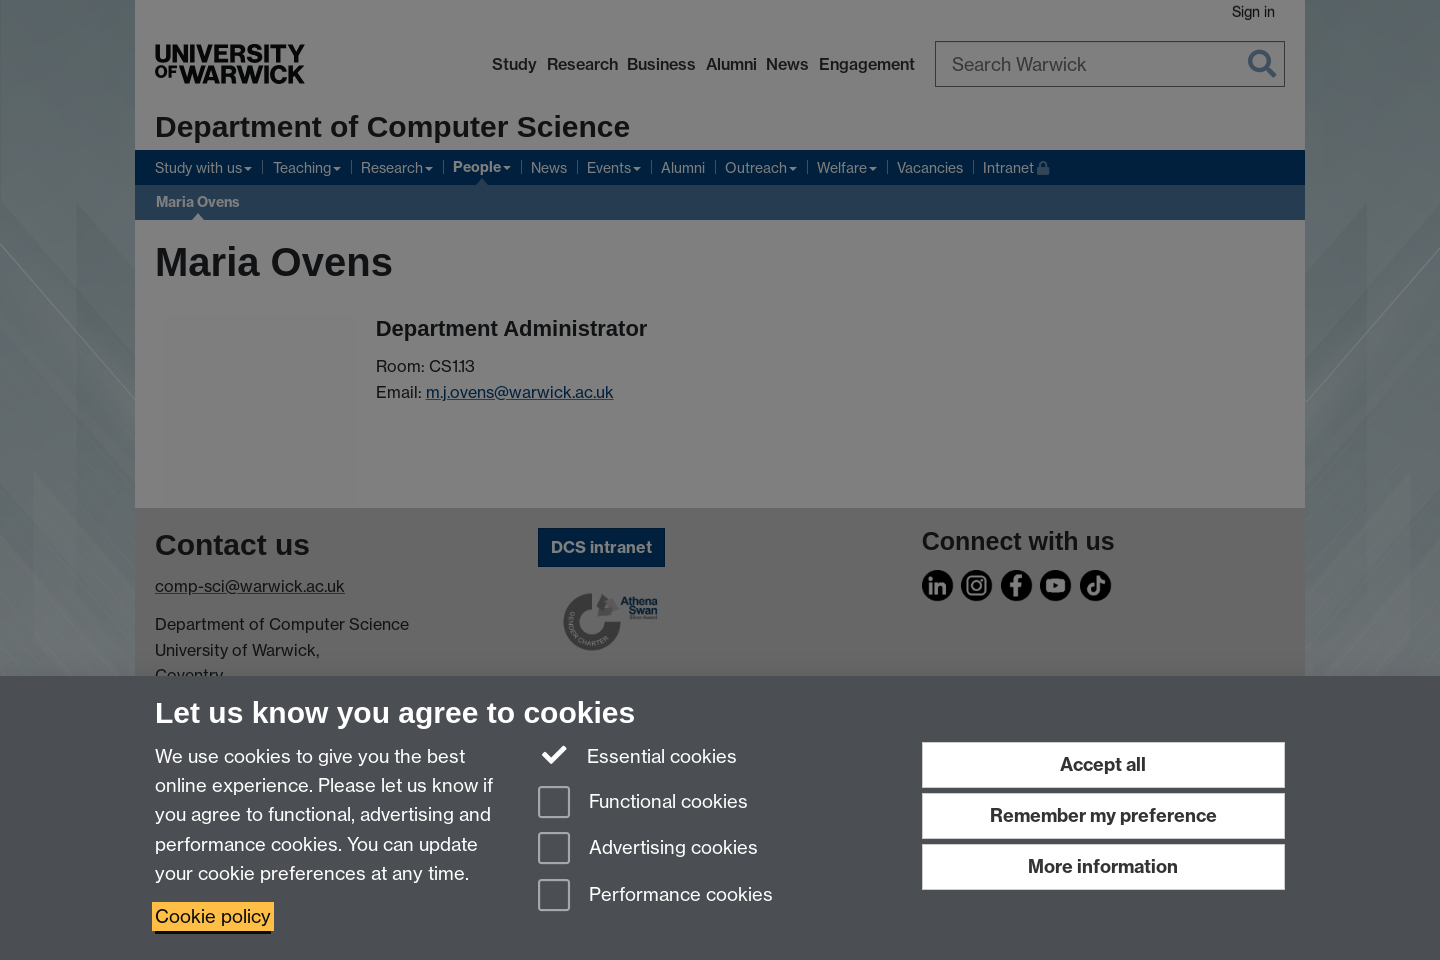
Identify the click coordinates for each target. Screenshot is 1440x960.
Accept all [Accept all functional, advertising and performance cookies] (1103, 764)
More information (1103, 866)
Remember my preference (1103, 815)
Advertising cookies (648, 849)
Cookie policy (213, 916)
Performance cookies (655, 896)
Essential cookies (637, 755)
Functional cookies (643, 803)
